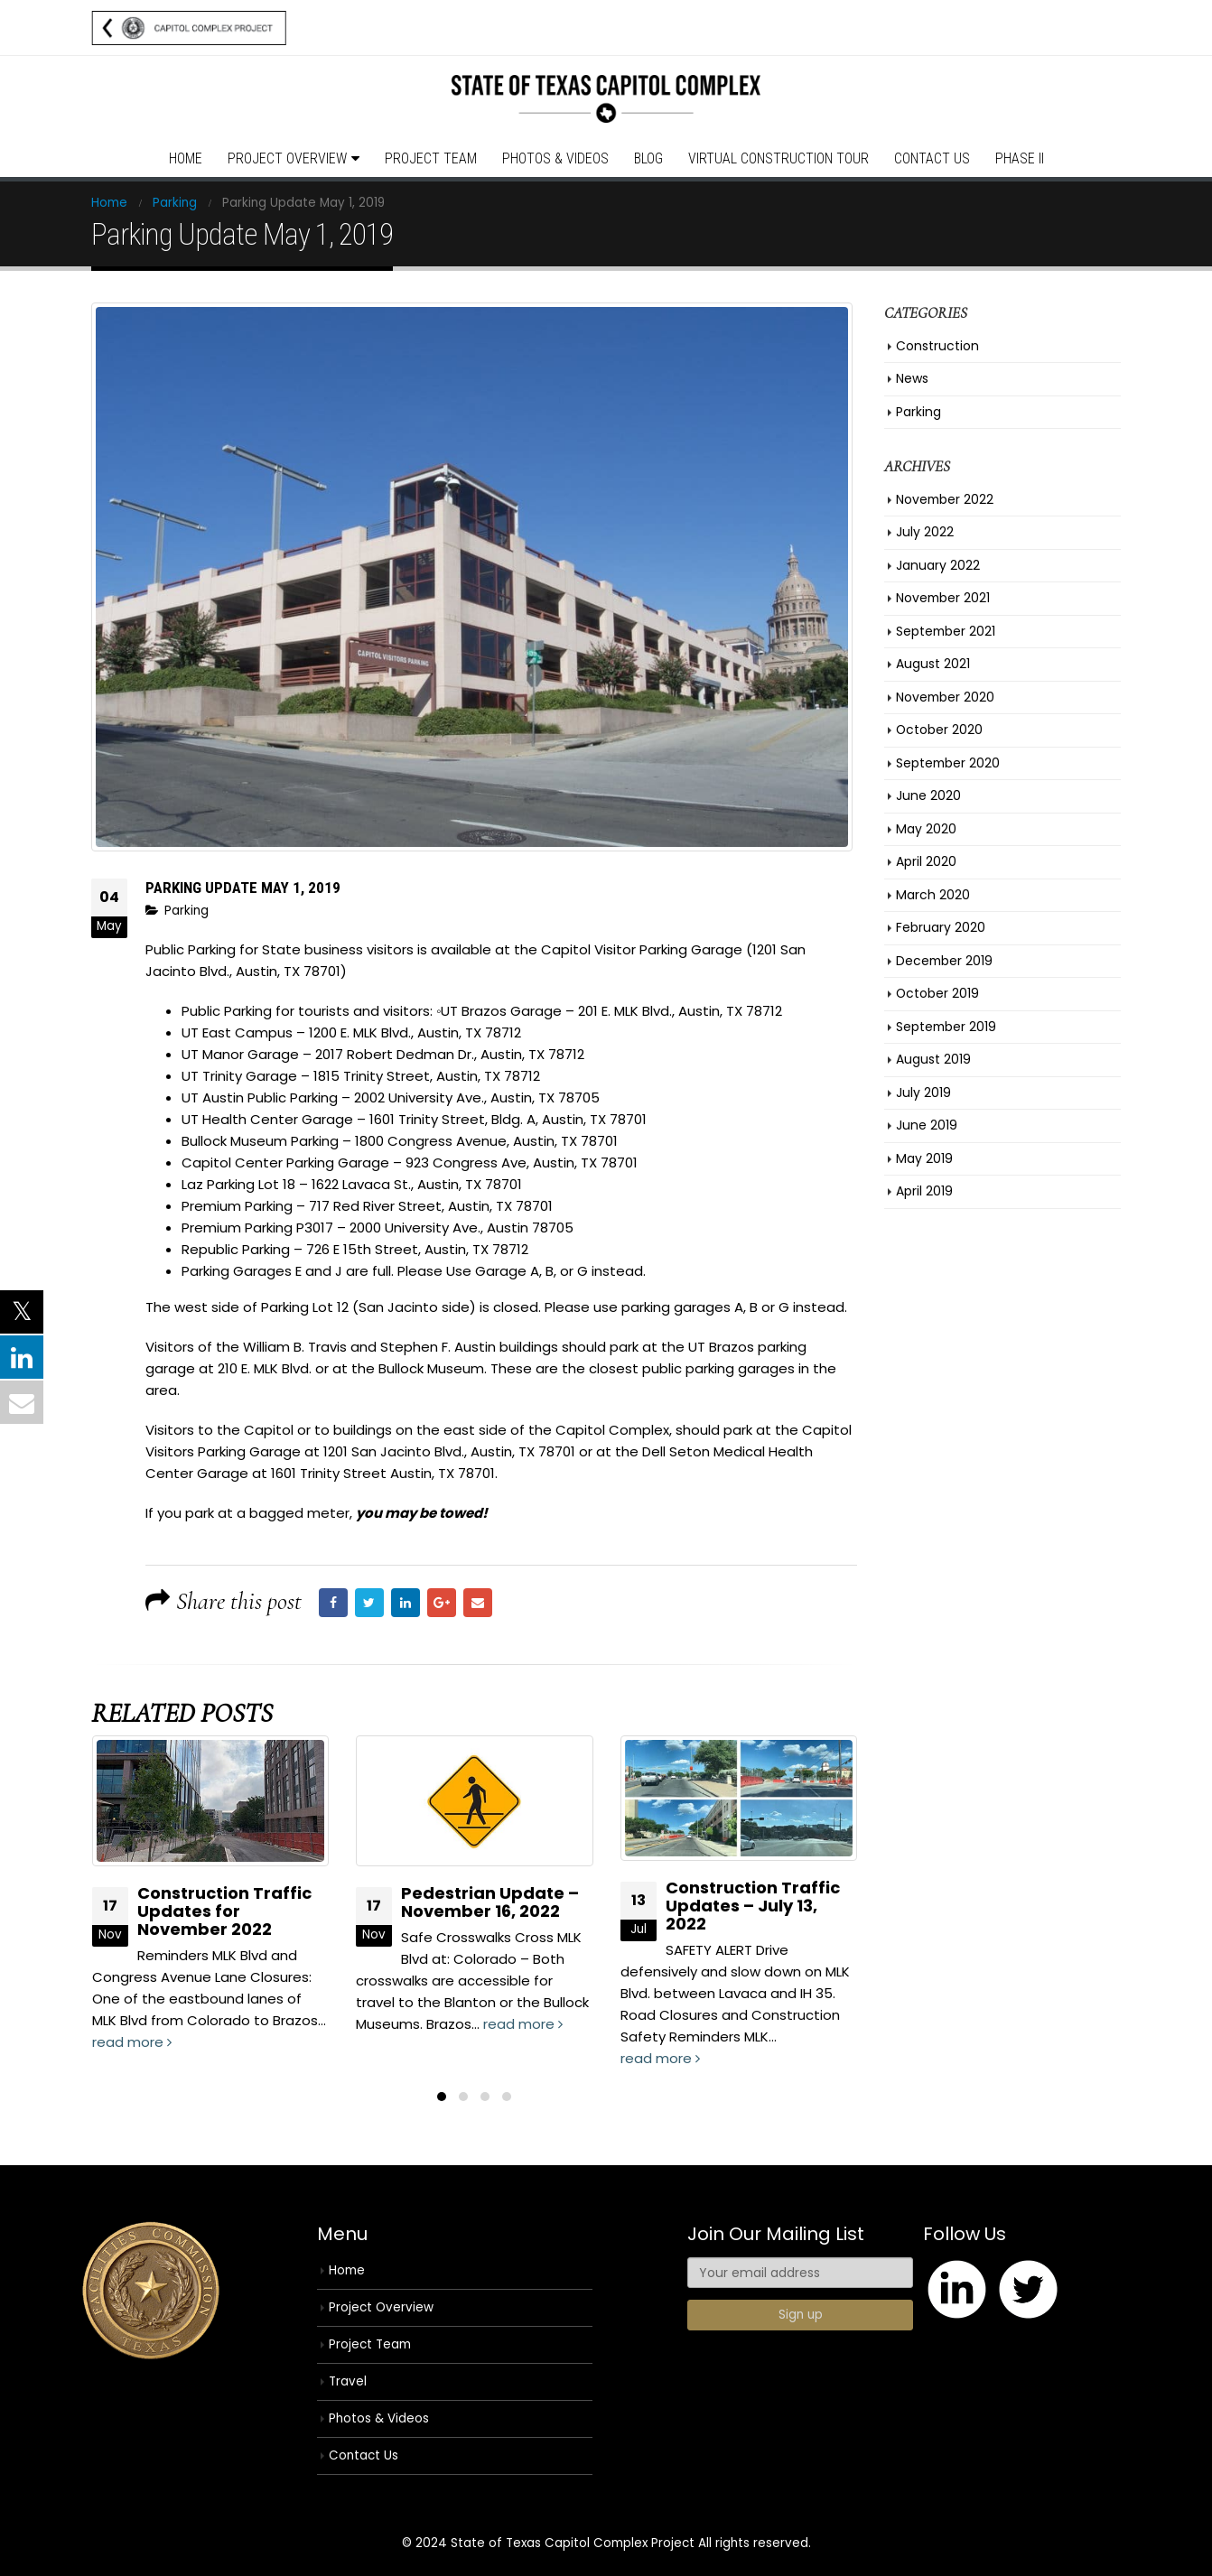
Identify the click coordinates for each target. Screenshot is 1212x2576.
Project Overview (287, 158)
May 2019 (924, 1158)
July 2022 (925, 532)
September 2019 (946, 1027)
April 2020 (926, 861)
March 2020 (933, 895)
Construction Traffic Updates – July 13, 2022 (753, 1905)
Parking (186, 910)
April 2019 (924, 1191)
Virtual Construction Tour (778, 158)
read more (132, 2041)
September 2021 (945, 631)
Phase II (1019, 158)
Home (185, 158)
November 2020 (945, 697)
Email (477, 1602)
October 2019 (937, 993)
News (912, 378)
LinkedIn (405, 1602)
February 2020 (940, 927)
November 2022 (944, 499)
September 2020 (948, 763)
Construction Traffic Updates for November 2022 (224, 1911)
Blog (648, 158)
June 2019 (926, 1125)
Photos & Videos (555, 158)
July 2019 (923, 1092)
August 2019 (933, 1059)
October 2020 (939, 730)
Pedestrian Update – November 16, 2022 (490, 1902)
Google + (441, 1602)
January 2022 (938, 565)
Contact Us (932, 158)
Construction (937, 346)
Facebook (333, 1602)
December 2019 (944, 961)
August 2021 (933, 664)
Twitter (369, 1602)
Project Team (431, 158)
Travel (348, 2381)
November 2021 (943, 598)
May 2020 (926, 829)
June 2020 (928, 795)
